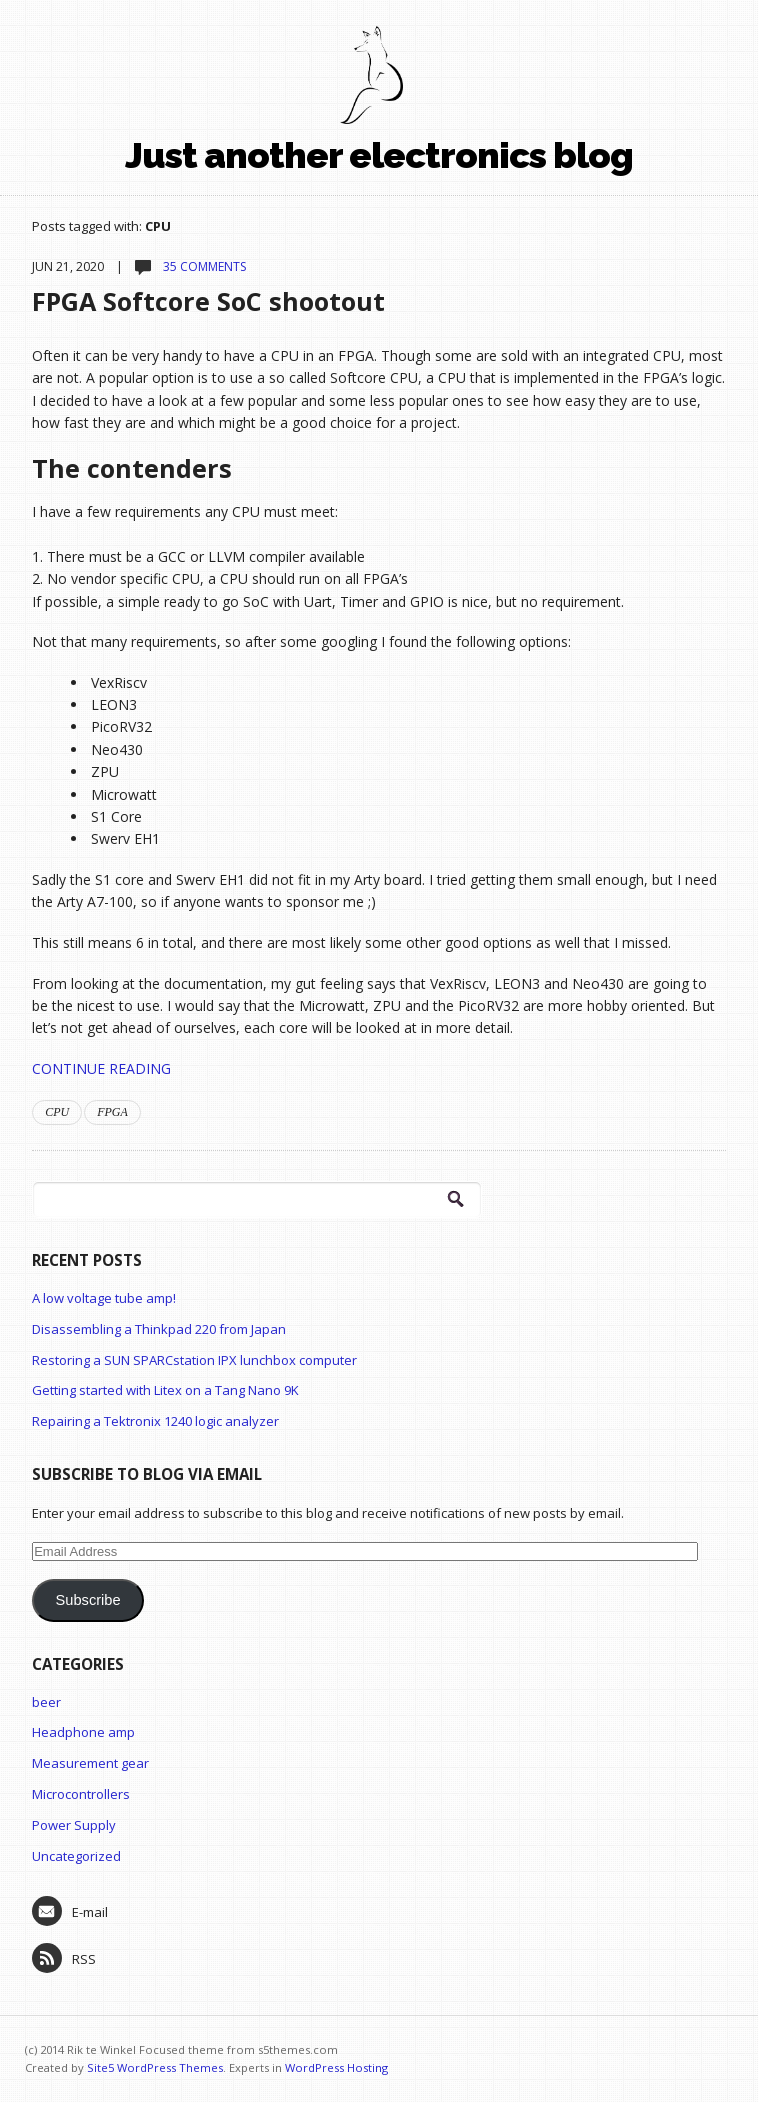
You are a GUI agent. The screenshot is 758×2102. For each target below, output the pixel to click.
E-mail (70, 1911)
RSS (64, 1958)
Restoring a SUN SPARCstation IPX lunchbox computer (194, 1360)
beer (46, 1702)
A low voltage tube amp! (104, 1298)
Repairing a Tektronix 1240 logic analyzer (155, 1421)
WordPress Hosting (336, 2067)
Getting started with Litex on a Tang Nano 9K (165, 1390)
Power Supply (74, 1825)
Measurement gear (90, 1763)
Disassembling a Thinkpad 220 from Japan (159, 1329)
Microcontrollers (81, 1794)
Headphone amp (83, 1732)
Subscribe (88, 1600)
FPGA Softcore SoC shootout (208, 301)
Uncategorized (76, 1856)
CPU (57, 1112)
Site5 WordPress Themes (155, 2067)
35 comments (203, 266)
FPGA (112, 1112)
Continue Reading (101, 1068)
